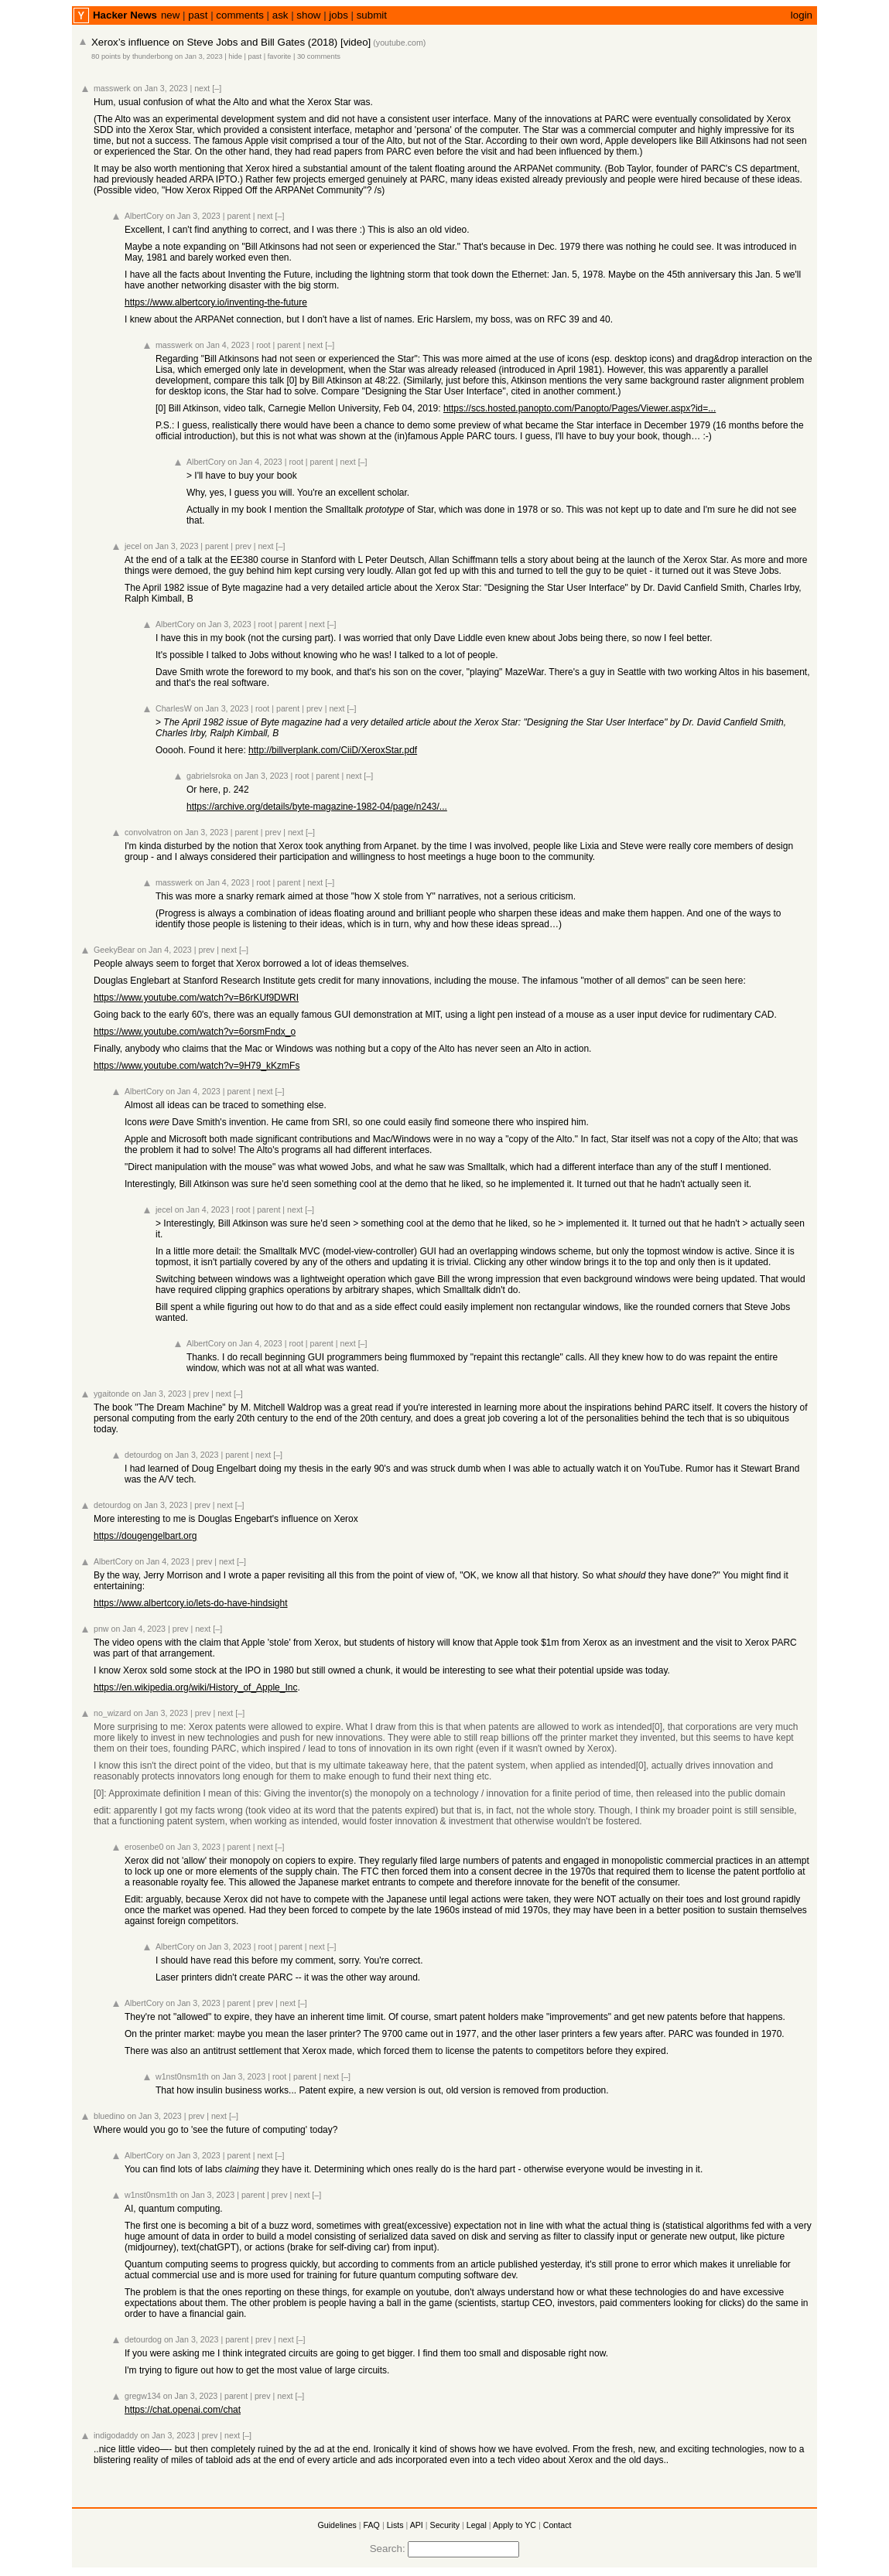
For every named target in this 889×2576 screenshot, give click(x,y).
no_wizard (113, 1713)
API (416, 2525)
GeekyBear (114, 949)
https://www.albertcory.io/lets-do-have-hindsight (191, 1603)
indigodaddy (116, 2435)
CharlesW (174, 708)
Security (445, 2525)
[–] (216, 88)
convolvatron (148, 832)
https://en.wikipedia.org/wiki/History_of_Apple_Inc (195, 1687)
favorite (280, 56)
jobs (338, 15)
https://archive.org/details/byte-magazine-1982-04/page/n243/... (316, 806)
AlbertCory (144, 215)
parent (239, 215)
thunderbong (152, 56)
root (263, 345)
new (170, 15)
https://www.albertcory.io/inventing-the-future (216, 302)
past (197, 15)
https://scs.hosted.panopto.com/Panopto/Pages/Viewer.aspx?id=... (579, 408)
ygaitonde (111, 1393)
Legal (477, 2525)
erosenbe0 (144, 1846)
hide (235, 56)
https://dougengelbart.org (145, 1535)
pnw (101, 1628)
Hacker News (125, 15)
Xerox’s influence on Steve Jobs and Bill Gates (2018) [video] (231, 42)
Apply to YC (514, 2525)
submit (372, 15)
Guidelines (337, 2525)
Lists (395, 2525)
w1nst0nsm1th (182, 2076)
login (801, 15)
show (308, 15)
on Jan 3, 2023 (199, 56)
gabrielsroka (208, 775)
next (202, 88)
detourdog (143, 1454)
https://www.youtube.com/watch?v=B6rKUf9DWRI (196, 997)
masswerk (112, 88)
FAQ (372, 2525)
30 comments (318, 56)
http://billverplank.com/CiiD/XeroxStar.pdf (332, 750)
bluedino (109, 2116)
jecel (133, 546)
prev (243, 546)
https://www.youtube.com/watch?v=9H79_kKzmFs (196, 1065)
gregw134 (143, 2395)
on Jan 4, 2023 (222, 345)
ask (280, 15)
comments (239, 15)
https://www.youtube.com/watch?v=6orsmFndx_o (195, 1031)
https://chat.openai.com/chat (183, 2409)
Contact (557, 2525)
